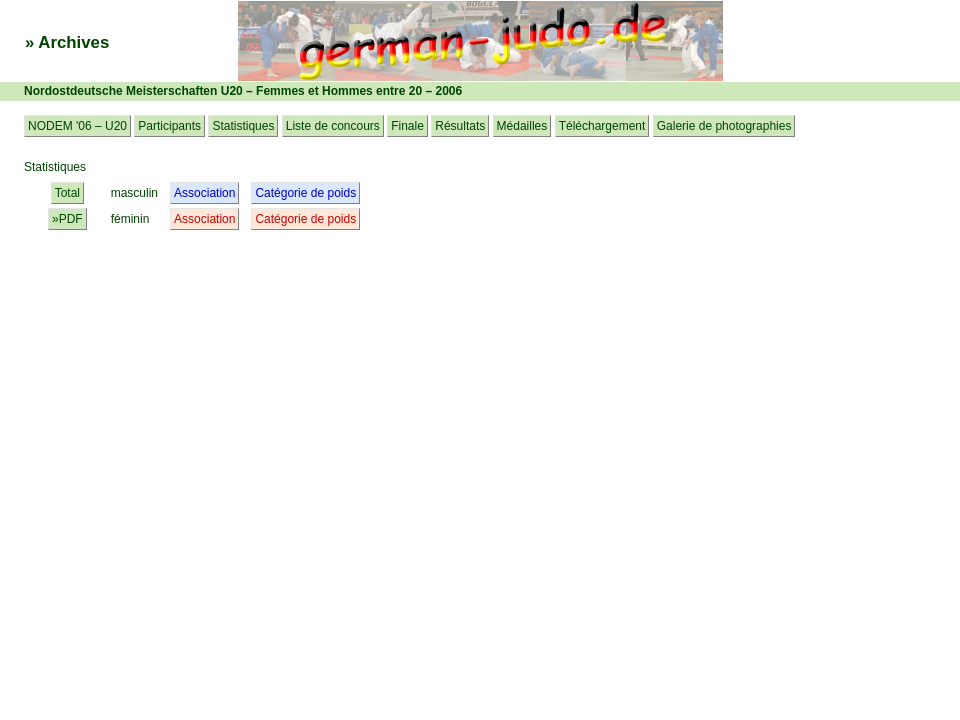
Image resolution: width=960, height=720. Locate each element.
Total (67, 193)
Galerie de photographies (724, 126)
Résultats (460, 126)
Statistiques (243, 126)
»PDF (67, 219)
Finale (407, 126)
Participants (169, 126)
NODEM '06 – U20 (77, 126)
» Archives (67, 42)
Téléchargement (602, 126)
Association (204, 193)
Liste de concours (333, 126)
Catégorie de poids (305, 193)
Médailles (522, 126)
